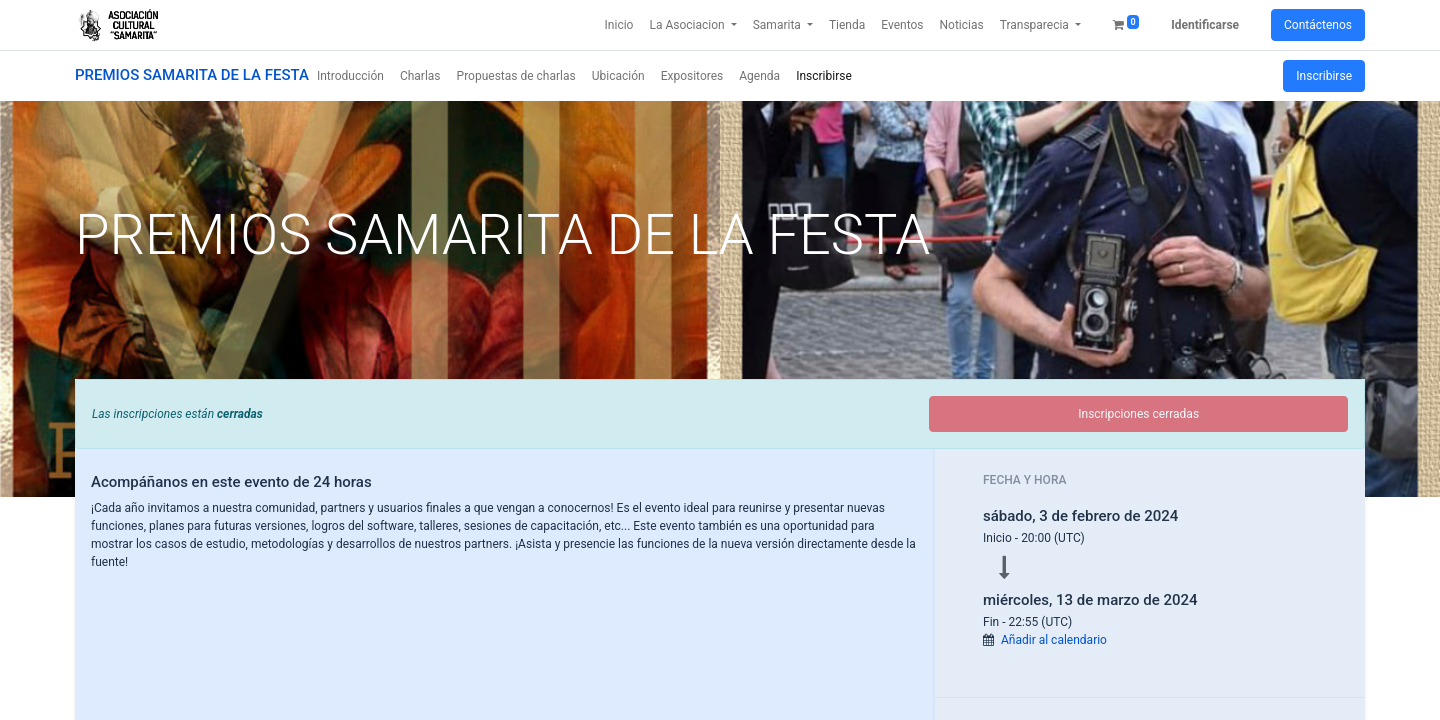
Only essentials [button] (297, 691)
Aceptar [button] (729, 691)
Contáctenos (1318, 25)
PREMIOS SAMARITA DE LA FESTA (192, 75)
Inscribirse (1324, 76)
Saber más (746, 649)
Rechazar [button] (1152, 691)
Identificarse (1205, 25)
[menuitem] (619, 25)
